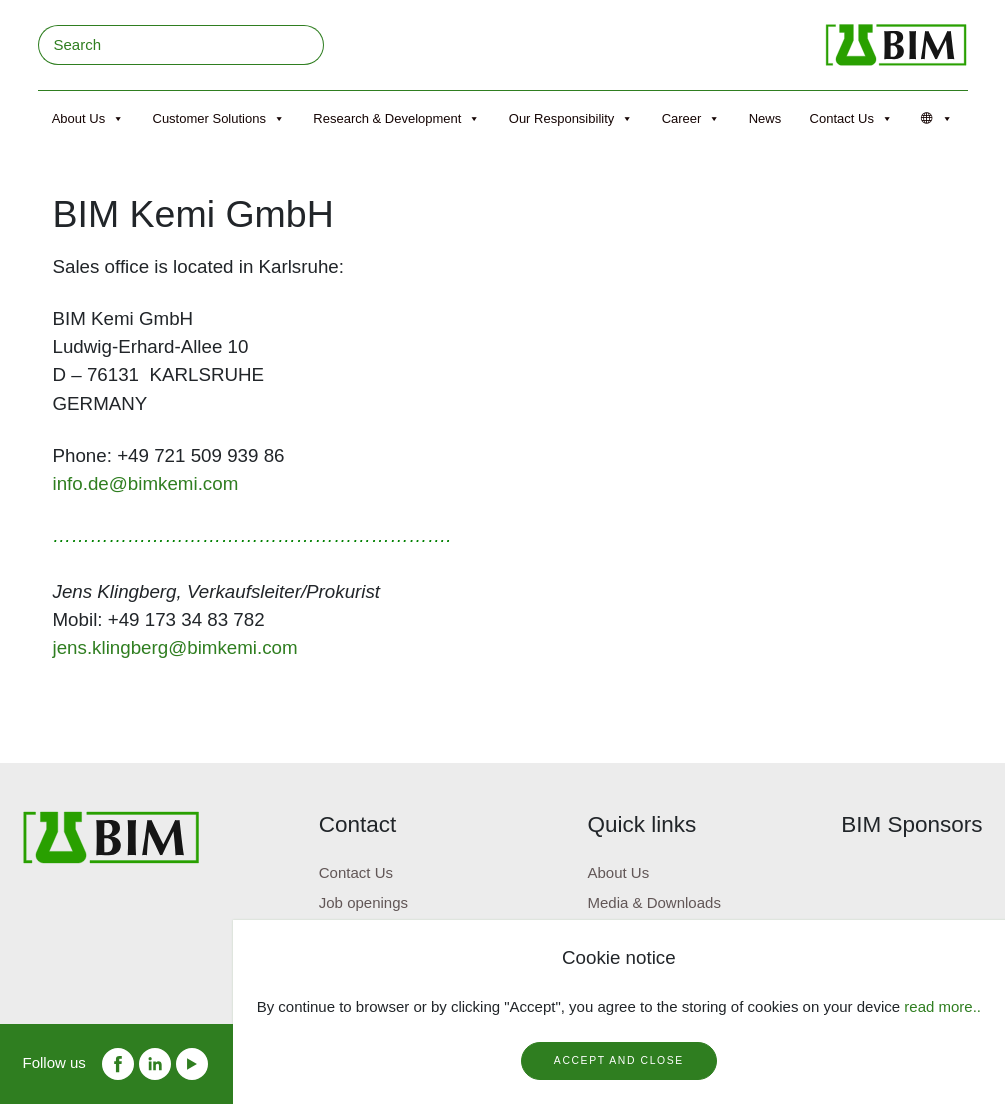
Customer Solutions (219, 119)
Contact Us (851, 119)
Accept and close (619, 1060)
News (765, 118)
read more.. (942, 1006)
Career (691, 119)
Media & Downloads (653, 902)
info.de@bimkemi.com (146, 483)
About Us (88, 119)
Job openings (363, 902)
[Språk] (937, 119)
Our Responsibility (571, 119)
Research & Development (396, 119)
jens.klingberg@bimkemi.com (175, 647)
